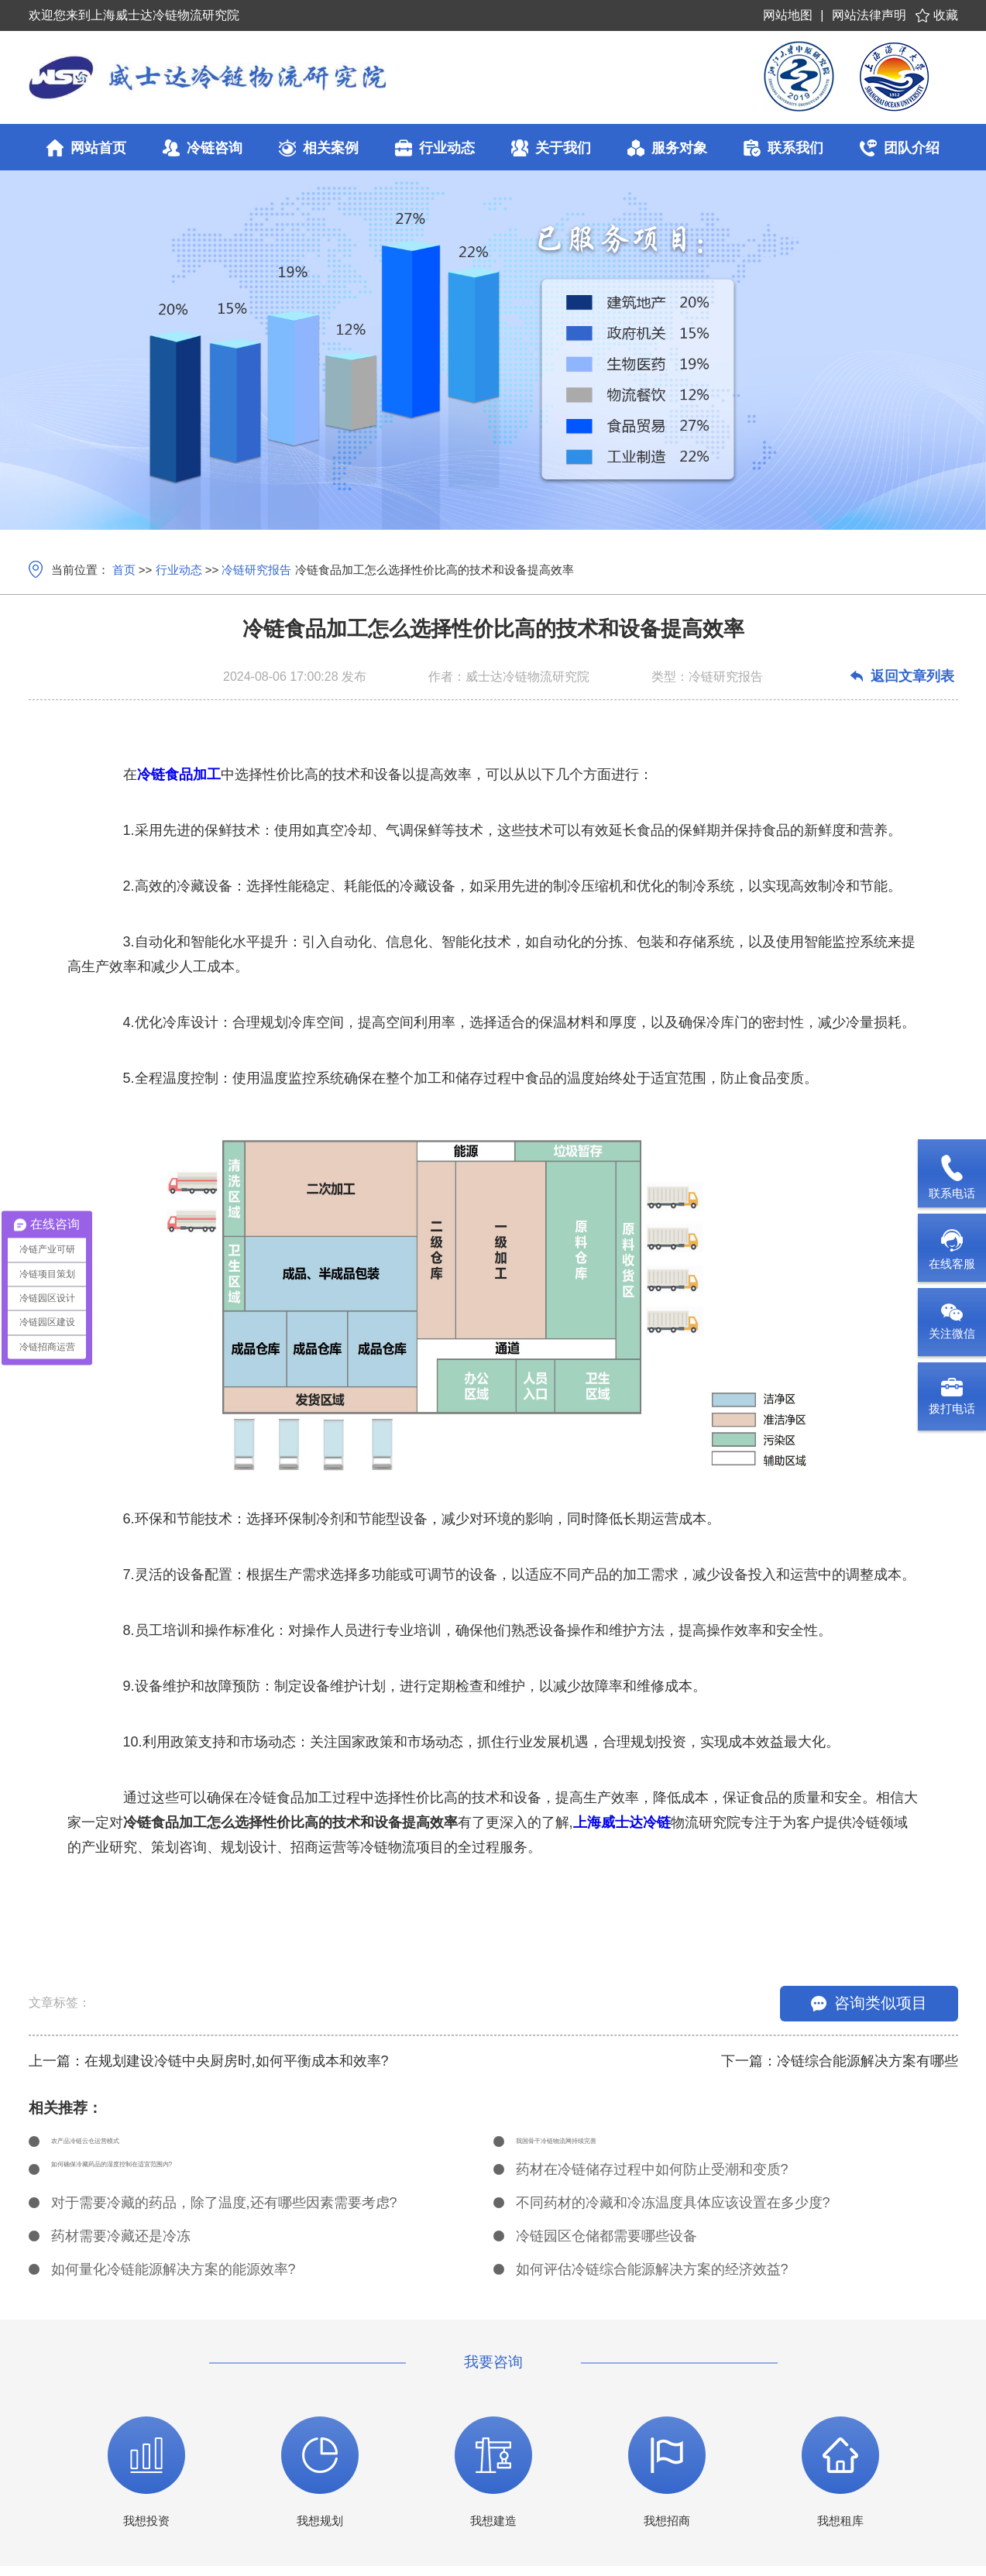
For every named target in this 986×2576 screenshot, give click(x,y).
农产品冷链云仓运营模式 (127, 2146)
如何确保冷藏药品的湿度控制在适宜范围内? (187, 2179)
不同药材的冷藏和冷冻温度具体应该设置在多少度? (673, 2213)
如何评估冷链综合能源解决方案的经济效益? (652, 2279)
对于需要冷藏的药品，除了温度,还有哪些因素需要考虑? (224, 2213)
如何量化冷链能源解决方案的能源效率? (173, 2279)
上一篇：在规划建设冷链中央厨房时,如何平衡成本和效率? (209, 2061)
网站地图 (788, 15)
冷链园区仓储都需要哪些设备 (606, 2246)
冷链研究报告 (256, 569)
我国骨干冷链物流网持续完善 (606, 2146)
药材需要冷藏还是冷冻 (121, 2246)
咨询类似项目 (869, 2002)
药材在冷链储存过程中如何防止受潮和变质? (652, 2179)
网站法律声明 (869, 15)
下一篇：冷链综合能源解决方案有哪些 (839, 2061)
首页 (124, 569)
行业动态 (179, 569)
